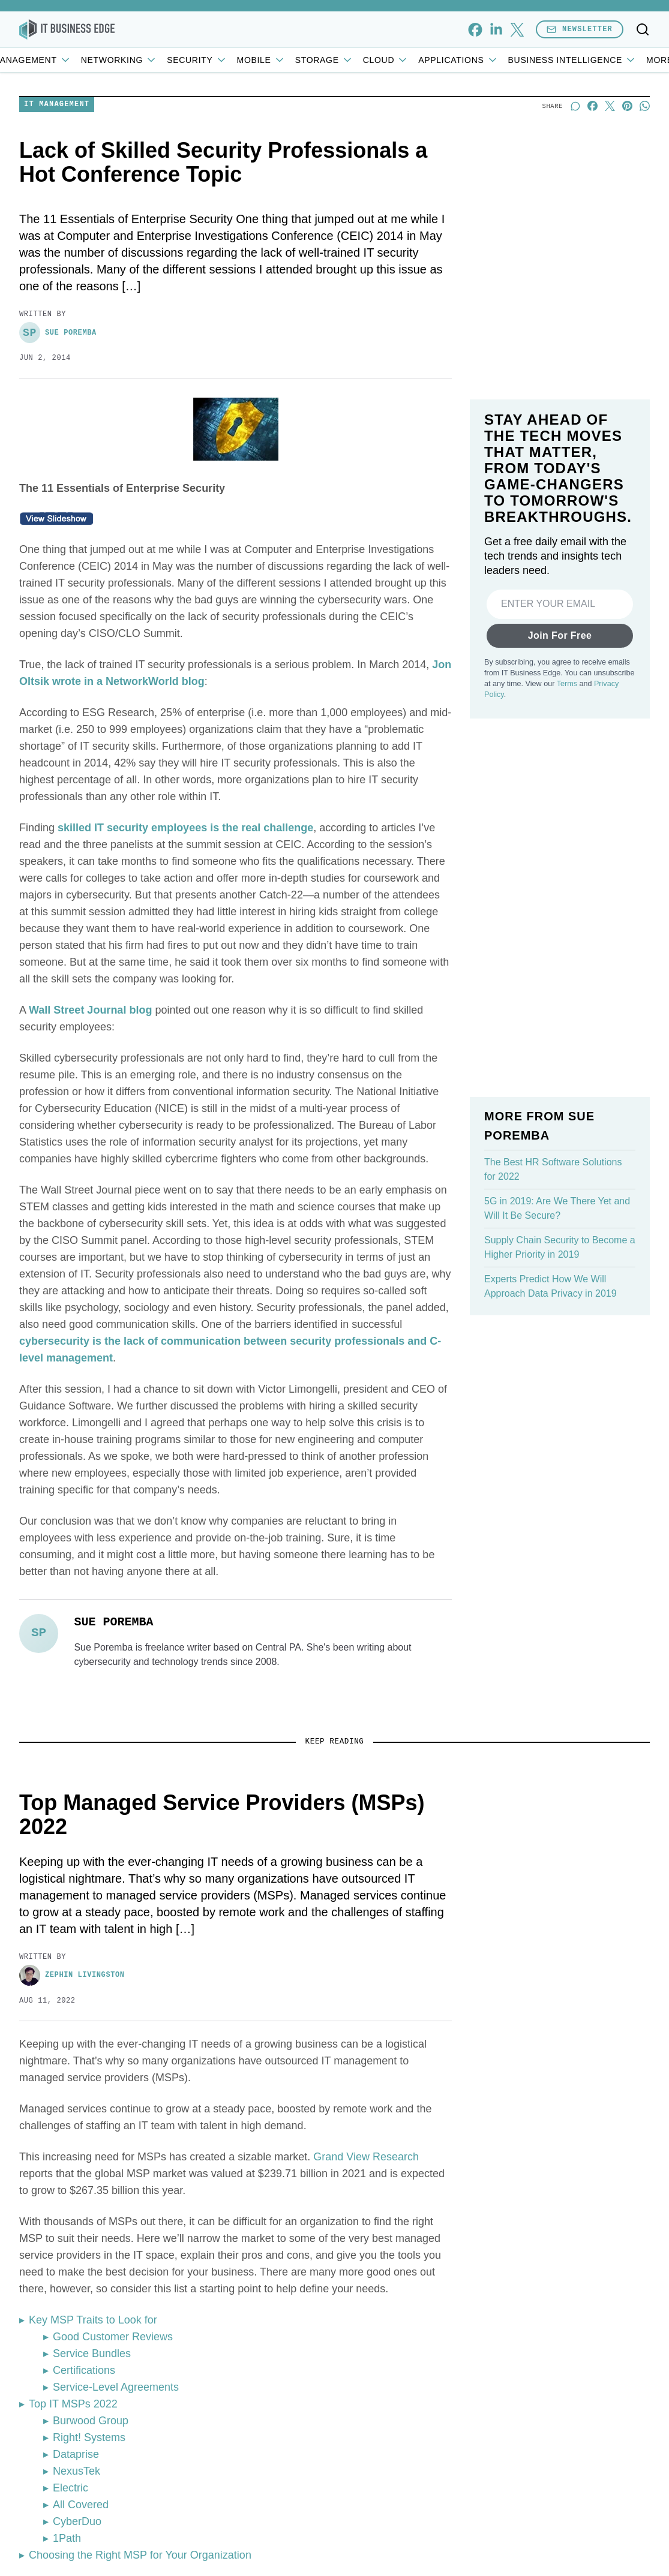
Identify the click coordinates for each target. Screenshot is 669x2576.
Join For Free (560, 773)
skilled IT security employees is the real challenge (185, 906)
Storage (393, 60)
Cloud (455, 60)
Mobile (330, 60)
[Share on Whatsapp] (645, 184)
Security (266, 60)
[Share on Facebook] (592, 184)
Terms (567, 821)
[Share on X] (610, 184)
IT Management (95, 60)
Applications (528, 60)
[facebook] (475, 30)
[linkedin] (496, 30)
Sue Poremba (58, 410)
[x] (517, 30)
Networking (188, 60)
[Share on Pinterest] (627, 184)
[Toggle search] (642, 29)
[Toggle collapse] (31, 2514)
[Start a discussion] (575, 184)
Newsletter (580, 29)
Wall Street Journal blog (90, 1088)
